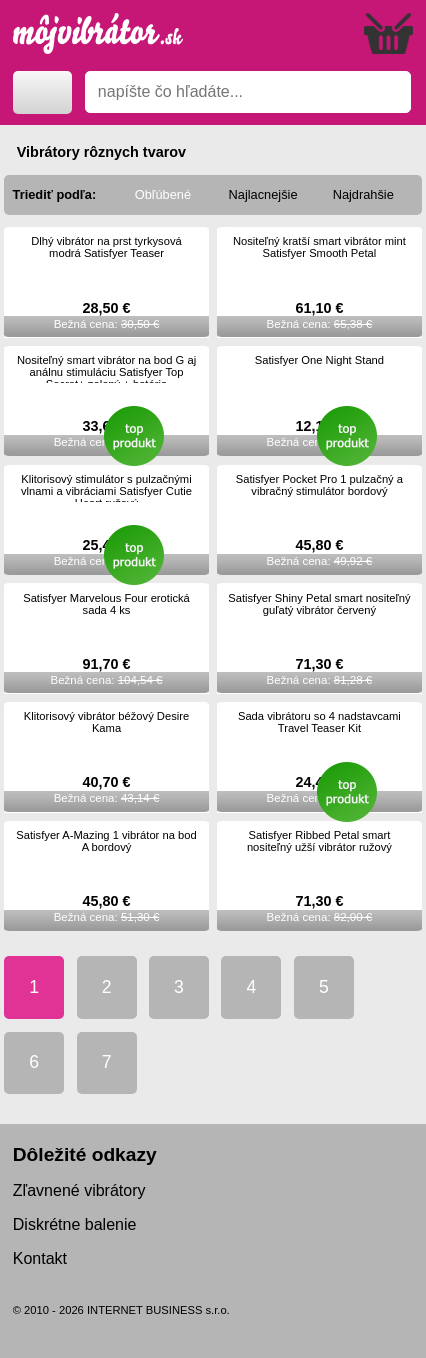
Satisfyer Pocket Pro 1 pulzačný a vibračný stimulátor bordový (319, 485)
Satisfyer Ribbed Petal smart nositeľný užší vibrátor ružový (319, 841)
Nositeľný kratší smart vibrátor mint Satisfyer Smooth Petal (319, 247)
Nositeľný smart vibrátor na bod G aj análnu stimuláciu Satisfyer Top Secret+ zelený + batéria (106, 372)
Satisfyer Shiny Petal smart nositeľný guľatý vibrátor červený (319, 604)
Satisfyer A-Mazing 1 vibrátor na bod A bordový (106, 841)
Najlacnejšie (263, 194)
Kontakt (40, 1258)
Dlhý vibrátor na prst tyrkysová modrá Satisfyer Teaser (106, 247)
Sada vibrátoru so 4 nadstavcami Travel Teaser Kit (319, 722)
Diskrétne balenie (75, 1224)
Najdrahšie (363, 194)
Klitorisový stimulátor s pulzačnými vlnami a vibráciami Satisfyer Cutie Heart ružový (106, 491)
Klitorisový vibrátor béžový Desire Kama (106, 722)
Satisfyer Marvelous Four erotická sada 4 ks (106, 604)
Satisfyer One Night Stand (319, 360)
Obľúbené (163, 194)
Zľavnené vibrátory (79, 1190)
